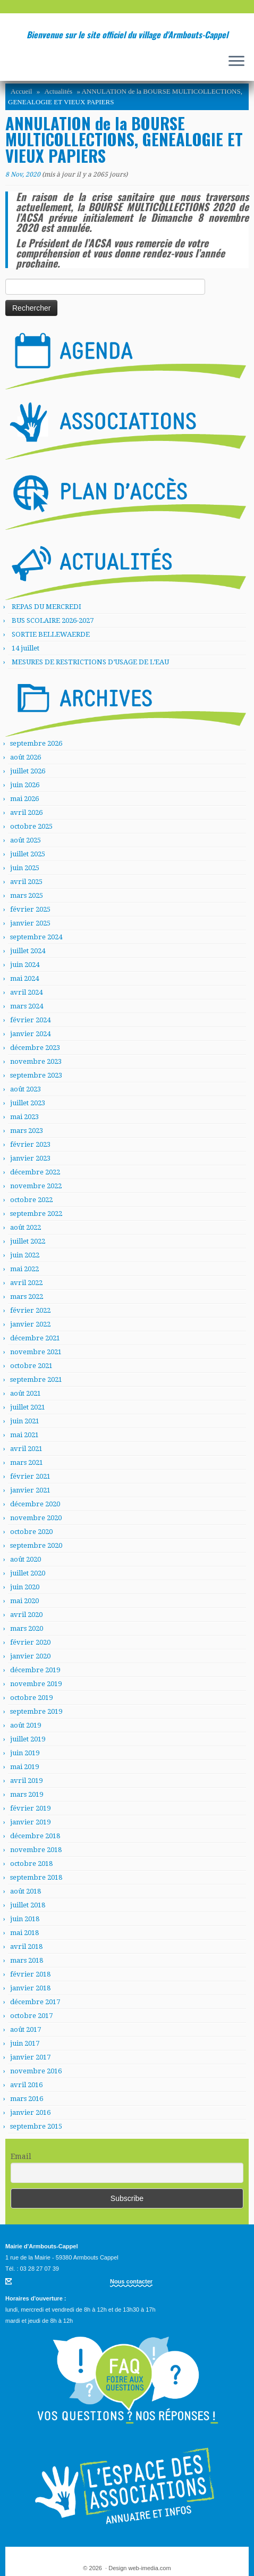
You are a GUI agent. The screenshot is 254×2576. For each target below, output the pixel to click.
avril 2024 (26, 992)
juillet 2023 (27, 1103)
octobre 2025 (31, 826)
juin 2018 (24, 1919)
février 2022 (30, 1310)
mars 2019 (26, 1794)
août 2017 (25, 2029)
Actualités (58, 91)
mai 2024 (24, 978)
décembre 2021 (35, 1338)
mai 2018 (24, 1933)
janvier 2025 (30, 923)
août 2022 (25, 1227)
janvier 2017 (30, 2057)
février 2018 (30, 1974)
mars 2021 (26, 1462)
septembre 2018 (36, 1877)
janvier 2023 (30, 1158)
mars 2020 (26, 1628)
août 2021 (25, 1393)
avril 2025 (26, 882)
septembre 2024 (36, 937)
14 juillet (25, 648)
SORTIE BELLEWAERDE (51, 634)
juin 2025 (24, 868)
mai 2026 (24, 799)
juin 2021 (24, 1421)
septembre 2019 (36, 1711)
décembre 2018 (35, 1836)
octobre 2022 (31, 1200)
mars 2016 (26, 2099)
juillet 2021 (27, 1407)
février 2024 (30, 1020)
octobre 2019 (31, 1698)
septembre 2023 (36, 1075)
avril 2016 (26, 2085)
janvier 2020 (30, 1656)
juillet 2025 (27, 854)
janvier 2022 (30, 1324)
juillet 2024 (27, 951)
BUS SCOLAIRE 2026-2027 (53, 620)
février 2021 (30, 1476)
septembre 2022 (36, 1214)
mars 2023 (26, 1131)
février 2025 (30, 909)
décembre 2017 (35, 2002)
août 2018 (25, 1891)
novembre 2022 (36, 1186)
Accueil (21, 91)
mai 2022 (24, 1269)
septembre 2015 (36, 2126)
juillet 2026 (27, 771)
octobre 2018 (31, 1864)
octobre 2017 (31, 2016)
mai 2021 (24, 1435)
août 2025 (25, 840)
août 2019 (25, 1725)
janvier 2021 (30, 1490)
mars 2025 (26, 895)
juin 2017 (24, 2043)
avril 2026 (26, 812)
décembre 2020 (35, 1504)
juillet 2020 (27, 1573)
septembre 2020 (36, 1545)
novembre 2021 (36, 1352)
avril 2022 (26, 1283)
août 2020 (25, 1559)
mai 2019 (24, 1767)
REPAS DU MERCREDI (46, 607)
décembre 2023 (35, 1048)
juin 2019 (24, 1753)
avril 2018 (26, 1946)
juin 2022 (24, 1255)
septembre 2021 (36, 1379)
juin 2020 (24, 1587)
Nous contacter (131, 2281)
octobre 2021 (31, 1366)
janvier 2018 (30, 1988)
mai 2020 (24, 1601)
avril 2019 (26, 1781)
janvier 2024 (30, 1034)
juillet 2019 (27, 1739)
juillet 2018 (27, 1905)
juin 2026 (24, 785)
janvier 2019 (30, 1822)
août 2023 (25, 1089)
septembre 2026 (36, 743)
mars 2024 (26, 1006)
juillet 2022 (27, 1241)
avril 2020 (26, 1615)
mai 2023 (24, 1117)
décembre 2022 (35, 1172)
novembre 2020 (36, 1518)
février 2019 (30, 1808)
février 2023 (30, 1144)
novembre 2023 (36, 1061)
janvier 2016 (30, 2112)
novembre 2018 (36, 1850)
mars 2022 (26, 1296)
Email (21, 2156)
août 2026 (25, 757)
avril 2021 (26, 1449)
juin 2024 (24, 965)
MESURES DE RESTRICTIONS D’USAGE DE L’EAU (90, 662)
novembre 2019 (36, 1684)
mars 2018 (26, 1960)
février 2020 (30, 1642)
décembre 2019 (35, 1670)
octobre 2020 (31, 1532)
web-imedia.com (150, 2568)
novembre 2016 (36, 2071)
